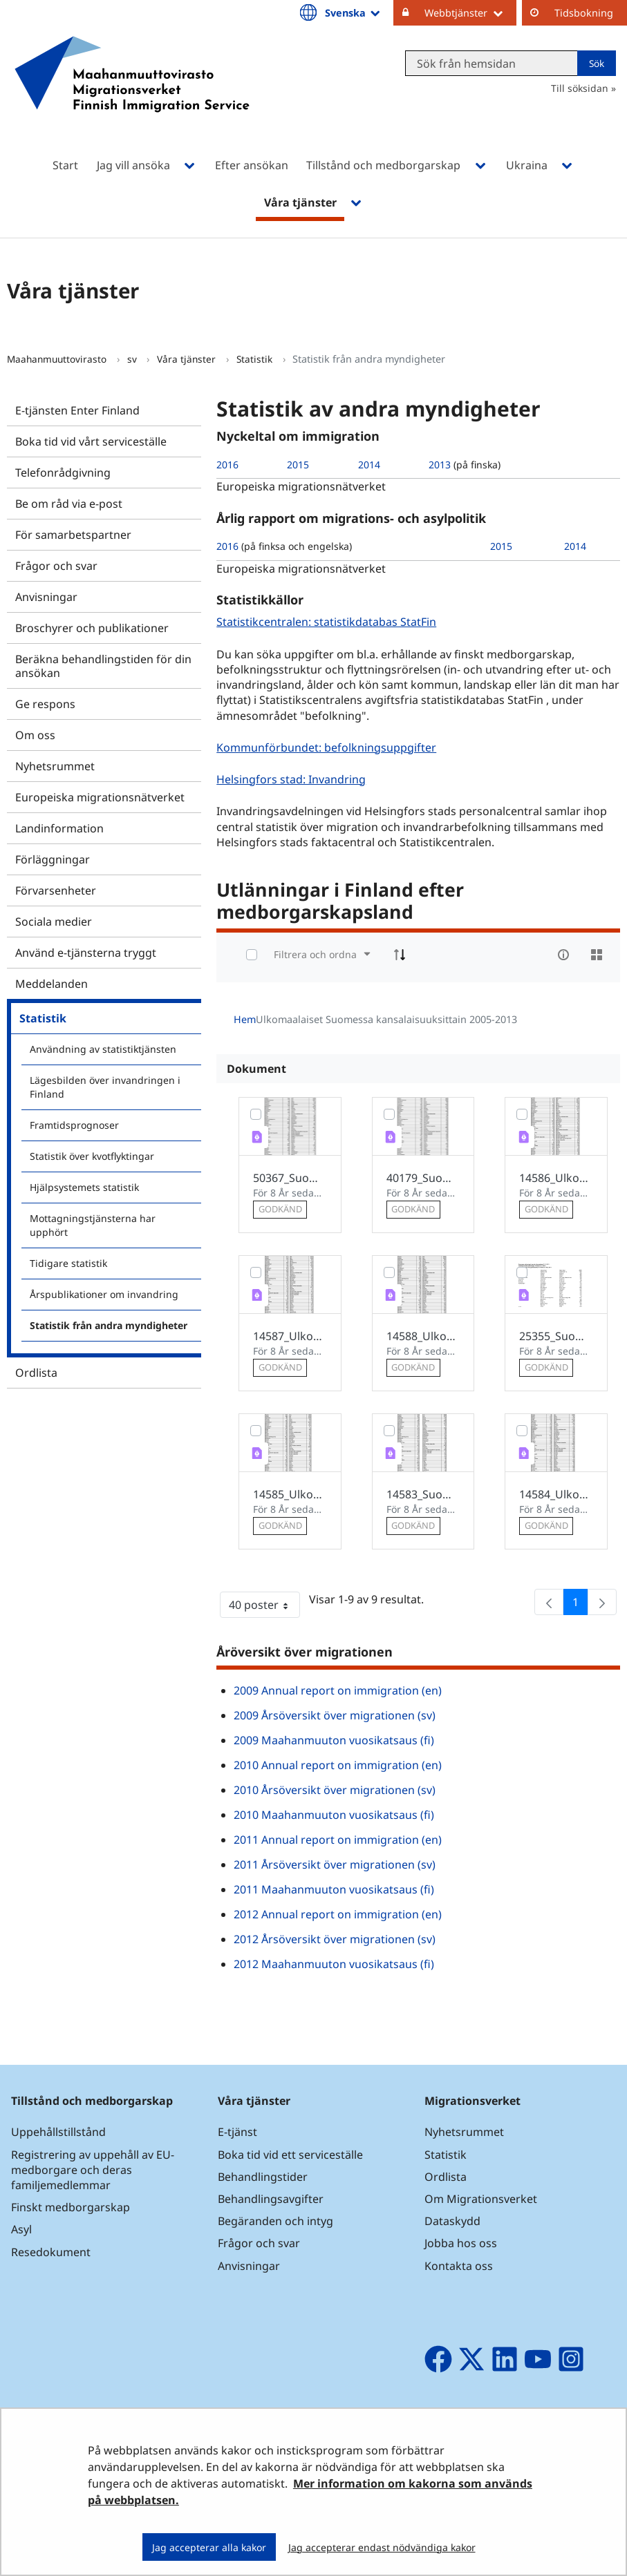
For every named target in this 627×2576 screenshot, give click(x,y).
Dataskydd (452, 2221)
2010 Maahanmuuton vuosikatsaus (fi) (334, 1814)
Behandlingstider (263, 2176)
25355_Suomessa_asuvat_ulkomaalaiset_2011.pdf (556, 1336)
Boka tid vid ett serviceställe (290, 2154)
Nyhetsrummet (55, 766)
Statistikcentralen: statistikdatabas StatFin (328, 621)
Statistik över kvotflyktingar (92, 1156)
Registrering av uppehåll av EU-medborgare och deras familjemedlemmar (92, 2170)
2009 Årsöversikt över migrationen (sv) (335, 1715)
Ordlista (36, 1372)
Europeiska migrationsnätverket (100, 797)
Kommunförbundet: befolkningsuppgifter (328, 747)
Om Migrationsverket (480, 2198)
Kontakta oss (458, 2265)
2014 (369, 464)
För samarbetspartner (73, 534)
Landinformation (59, 828)
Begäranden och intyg (275, 2221)
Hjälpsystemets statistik (84, 1187)
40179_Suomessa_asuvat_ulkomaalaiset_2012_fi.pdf (423, 1177)
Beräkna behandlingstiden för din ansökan (103, 665)
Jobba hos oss (460, 2243)
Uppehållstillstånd (58, 2131)
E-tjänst (237, 2131)
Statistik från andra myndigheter (108, 1325)
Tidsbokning (583, 12)
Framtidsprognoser (74, 1125)
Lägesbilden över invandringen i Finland (105, 1087)
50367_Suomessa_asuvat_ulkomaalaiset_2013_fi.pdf (290, 1177)
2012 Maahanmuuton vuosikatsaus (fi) (334, 1964)
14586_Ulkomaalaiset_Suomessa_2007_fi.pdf (556, 1177)
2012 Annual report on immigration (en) (338, 1914)
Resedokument (51, 2252)
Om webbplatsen (464, 2470)
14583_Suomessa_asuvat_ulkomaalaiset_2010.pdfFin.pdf (423, 1494)
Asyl (21, 2229)
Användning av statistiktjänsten (103, 1049)
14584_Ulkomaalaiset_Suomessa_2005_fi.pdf (556, 1494)
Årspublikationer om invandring (104, 1294)
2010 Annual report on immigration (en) (338, 1765)
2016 (227, 464)
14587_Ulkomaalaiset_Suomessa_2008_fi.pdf (290, 1336)
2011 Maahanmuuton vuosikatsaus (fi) (334, 1889)
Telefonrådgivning (63, 472)
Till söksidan (579, 88)
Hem (245, 1019)
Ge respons (45, 704)
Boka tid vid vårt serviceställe (91, 441)
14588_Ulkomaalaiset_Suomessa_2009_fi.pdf (423, 1336)
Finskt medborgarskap (70, 2207)
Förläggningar (52, 859)
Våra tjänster (187, 358)
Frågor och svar (56, 565)
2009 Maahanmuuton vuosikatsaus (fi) (334, 1740)
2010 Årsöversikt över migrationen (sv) (335, 1789)
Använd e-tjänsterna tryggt (85, 952)
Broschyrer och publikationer (92, 628)
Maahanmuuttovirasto (58, 358)
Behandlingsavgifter (271, 2198)
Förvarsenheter (55, 890)
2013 (440, 464)
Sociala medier (53, 921)
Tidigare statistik (68, 1263)
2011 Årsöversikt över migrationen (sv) (335, 1864)
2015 (298, 464)
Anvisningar (46, 596)
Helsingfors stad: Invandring (292, 779)
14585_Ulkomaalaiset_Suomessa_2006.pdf (290, 1494)
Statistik (255, 358)
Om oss (35, 735)
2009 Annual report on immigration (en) (338, 1690)
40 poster (264, 1607)
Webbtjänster (470, 12)
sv (133, 358)
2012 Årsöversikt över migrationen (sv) (335, 1939)
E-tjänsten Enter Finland (77, 410)
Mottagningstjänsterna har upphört (93, 1225)
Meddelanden (51, 983)
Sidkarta (605, 2470)
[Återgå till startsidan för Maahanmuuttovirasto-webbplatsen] (132, 92)
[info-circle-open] (563, 955)
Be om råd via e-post (68, 503)
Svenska (353, 12)
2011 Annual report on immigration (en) (338, 1839)
